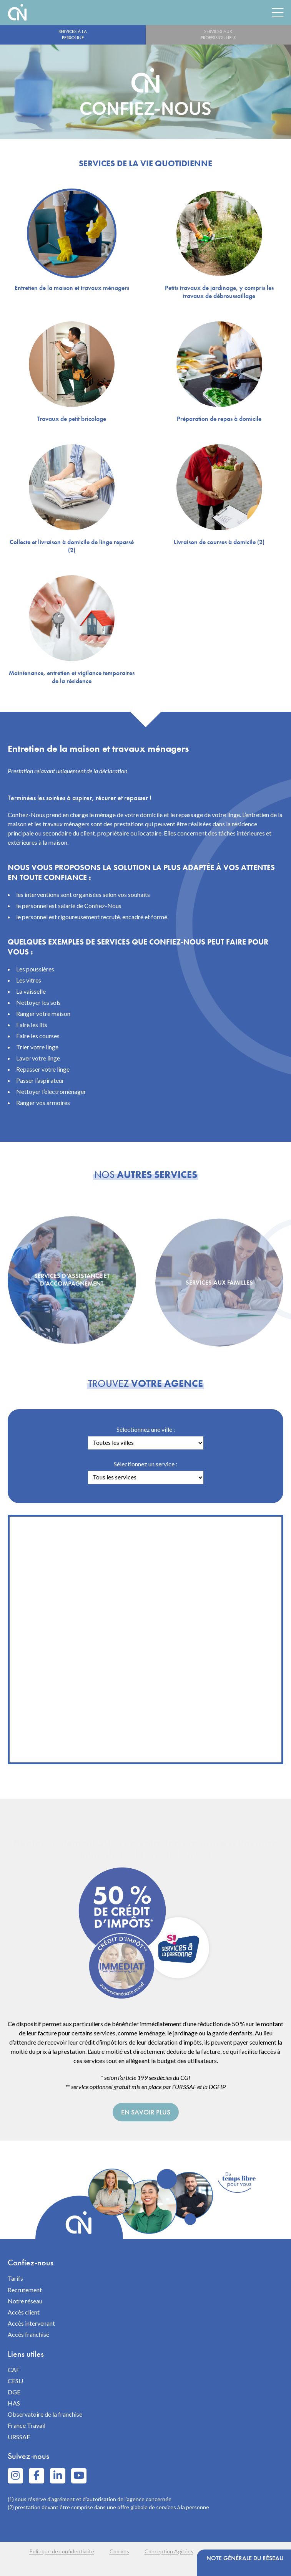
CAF (14, 2369)
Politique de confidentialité (61, 2551)
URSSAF (19, 2436)
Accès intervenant (31, 2323)
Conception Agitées (169, 2551)
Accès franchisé (28, 2334)
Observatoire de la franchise (45, 2414)
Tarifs (15, 2278)
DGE (14, 2392)
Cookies (119, 2551)
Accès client (24, 2312)
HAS (14, 2403)
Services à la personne (72, 34)
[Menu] (277, 12)
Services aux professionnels (218, 34)
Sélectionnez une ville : (145, 1429)
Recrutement (25, 2289)
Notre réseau (25, 2301)
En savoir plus (145, 2112)
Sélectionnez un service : (145, 1464)
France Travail (26, 2425)
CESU (15, 2380)
